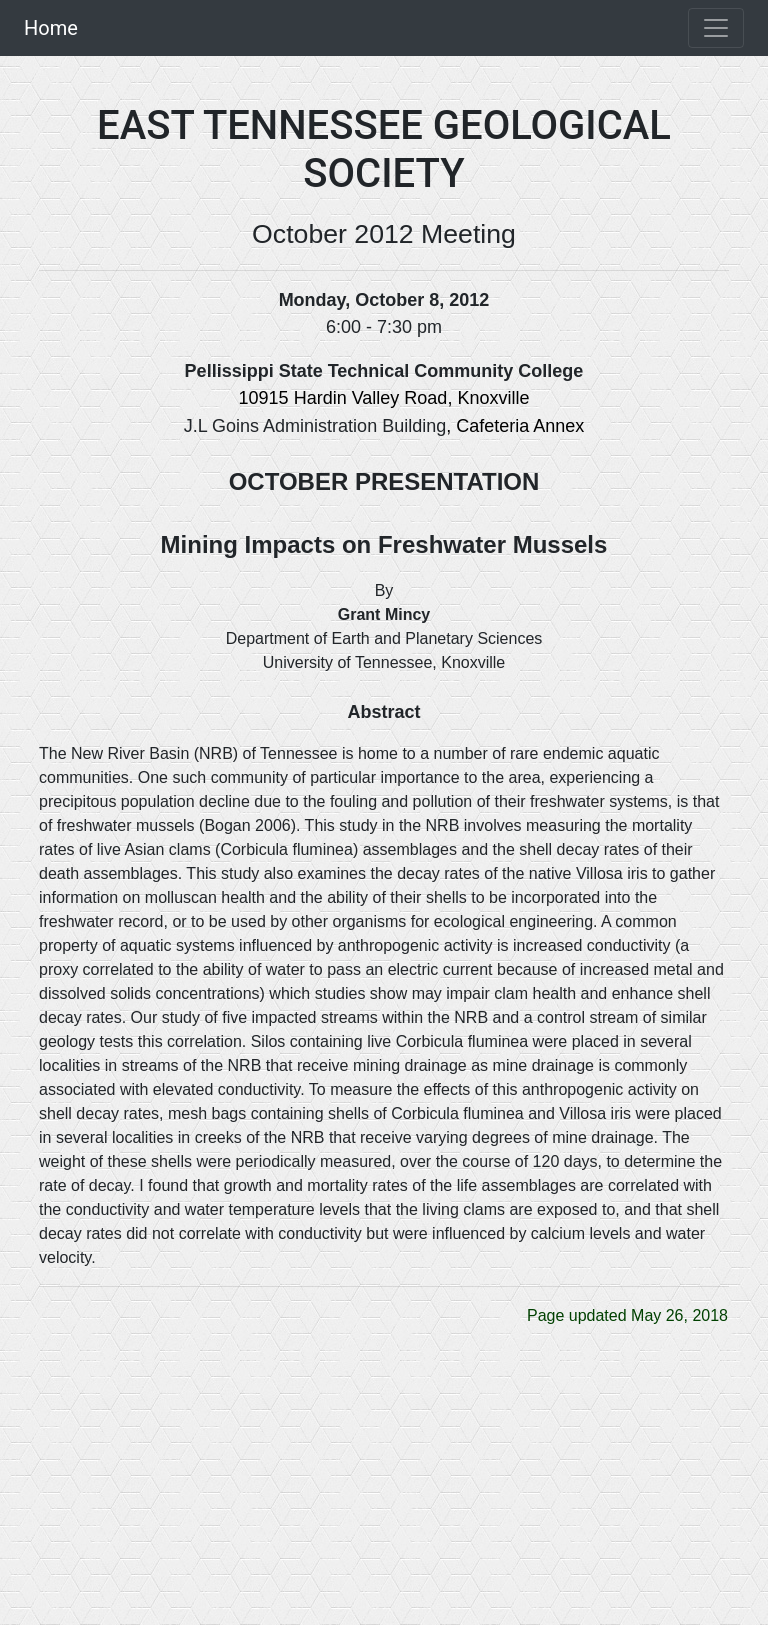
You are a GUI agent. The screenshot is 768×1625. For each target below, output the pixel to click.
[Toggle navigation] (716, 28)
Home (51, 28)
